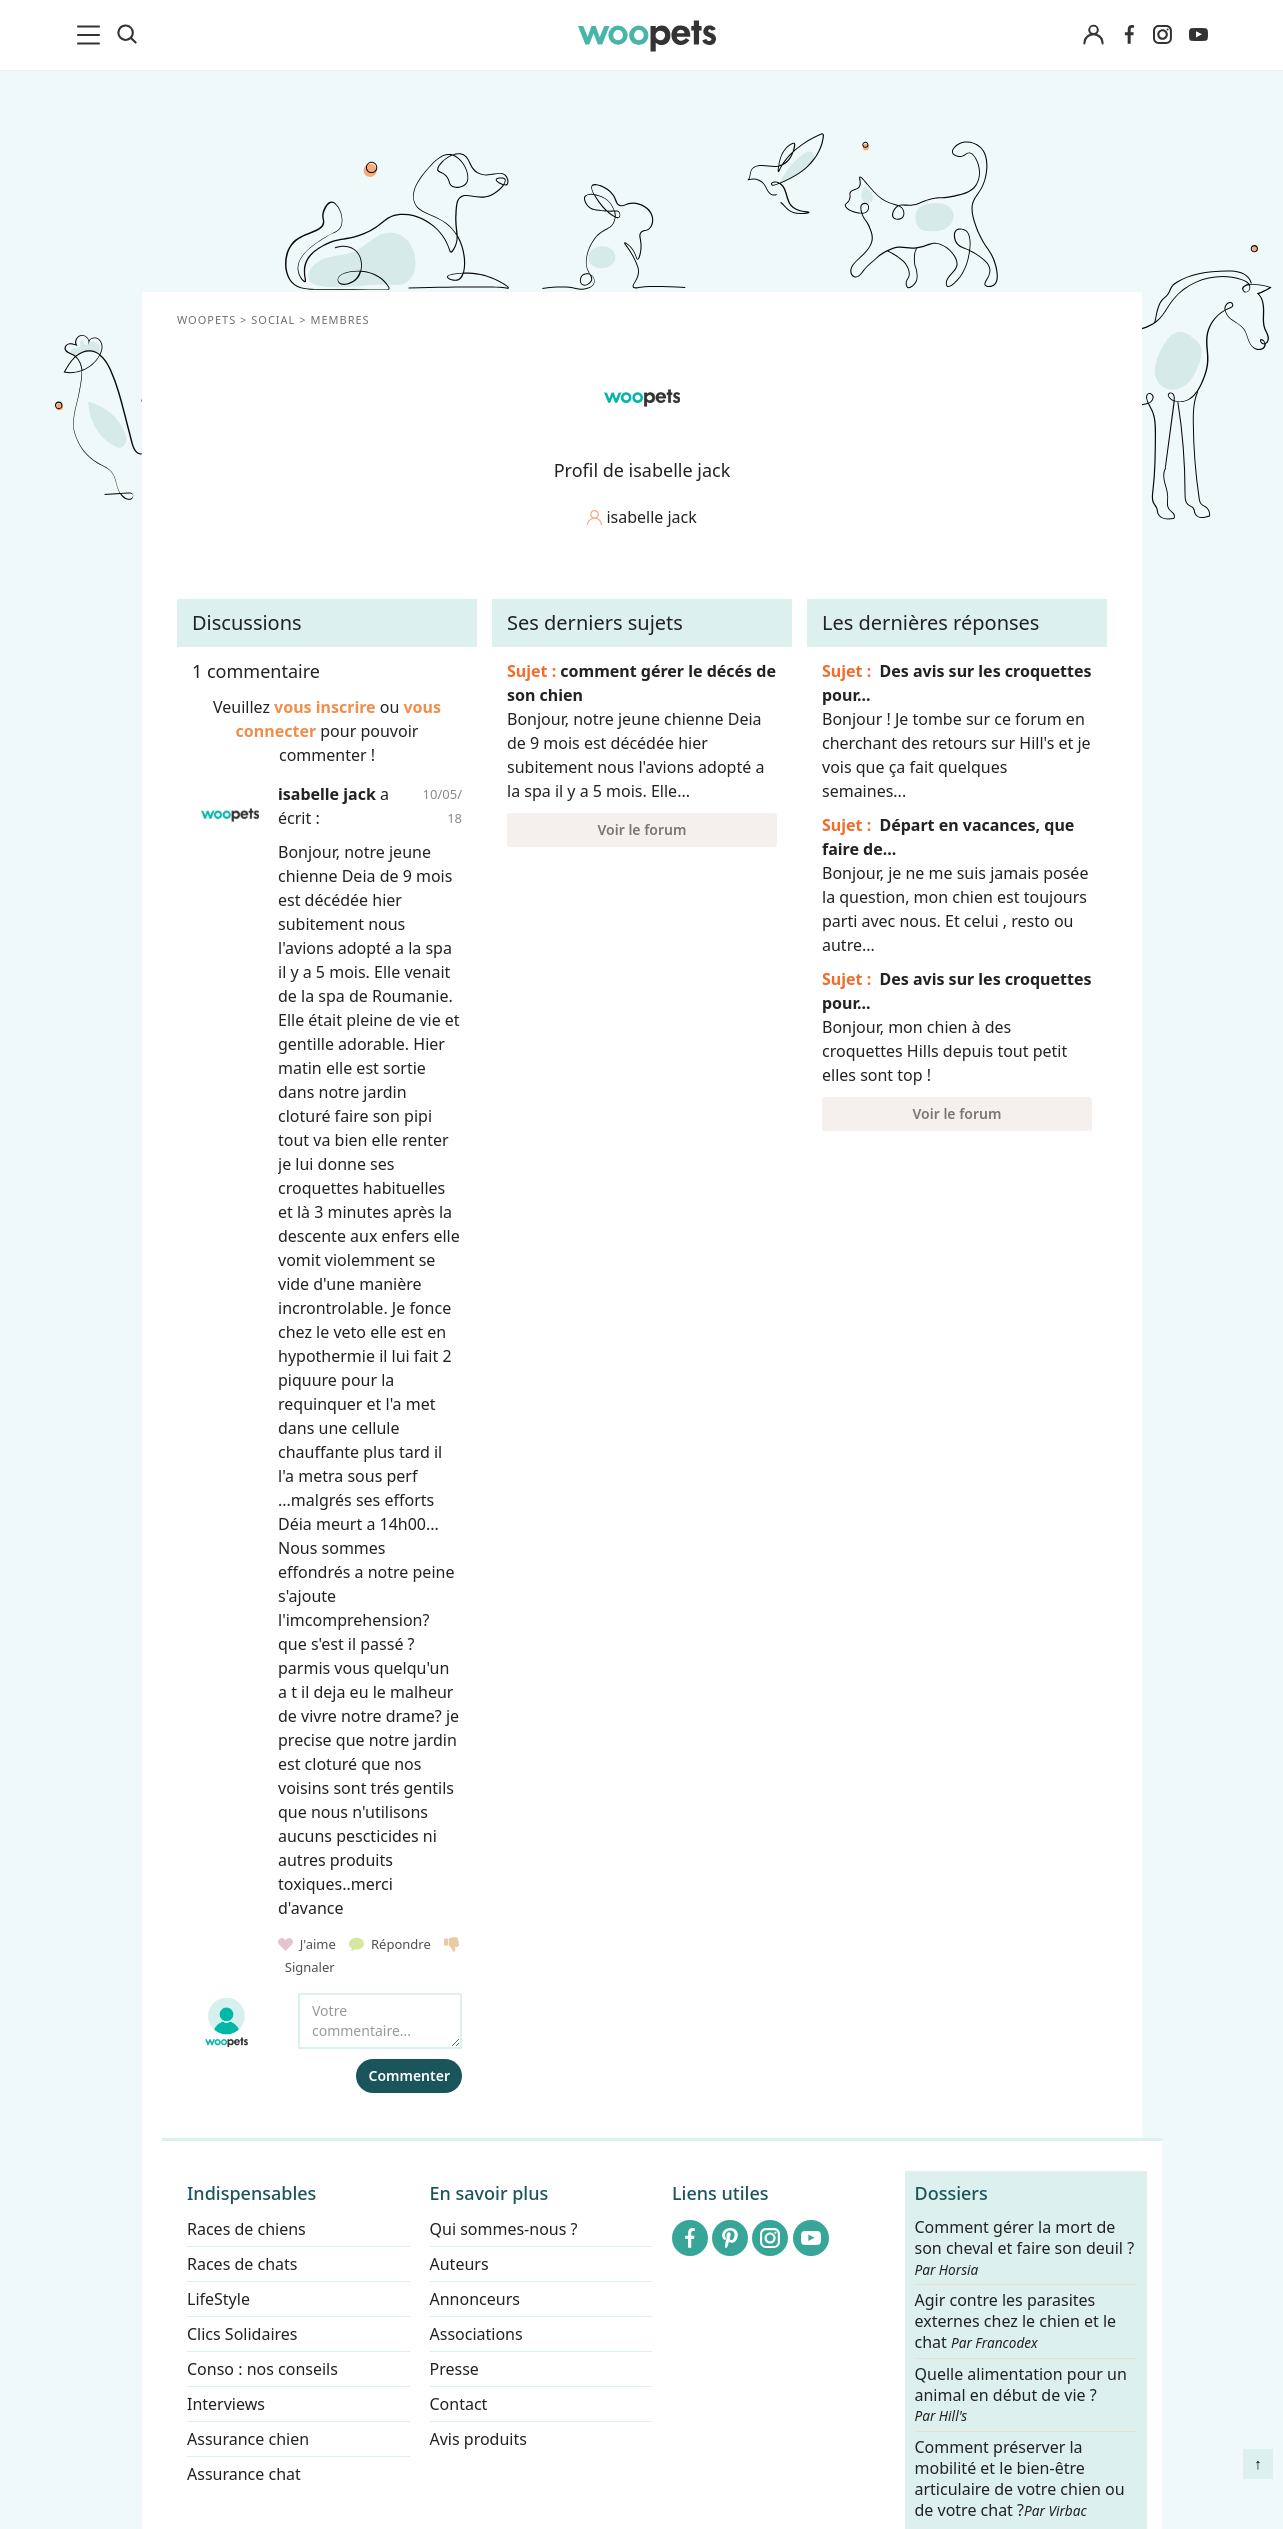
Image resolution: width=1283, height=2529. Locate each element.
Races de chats (242, 2264)
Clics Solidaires (242, 2334)
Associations (475, 2334)
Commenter (409, 2075)
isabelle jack (327, 794)
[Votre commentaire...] (380, 2021)
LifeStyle (218, 2299)
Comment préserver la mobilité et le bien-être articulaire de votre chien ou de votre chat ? (1019, 2478)
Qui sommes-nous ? (503, 2229)
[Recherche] (127, 35)
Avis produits (477, 2439)
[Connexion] (1094, 35)
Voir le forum (641, 829)
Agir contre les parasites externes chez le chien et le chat (1015, 2322)
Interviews (226, 2404)
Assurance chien (248, 2439)
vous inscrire (325, 707)
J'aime (308, 1944)
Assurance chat (244, 2474)
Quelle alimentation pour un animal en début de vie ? (1020, 2395)
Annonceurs (474, 2299)
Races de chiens (246, 2229)
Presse (453, 2369)
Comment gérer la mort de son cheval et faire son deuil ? (1024, 2248)
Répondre (391, 1944)
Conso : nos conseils (262, 2369)
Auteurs (458, 2264)
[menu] (92, 35)
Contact (458, 2404)
